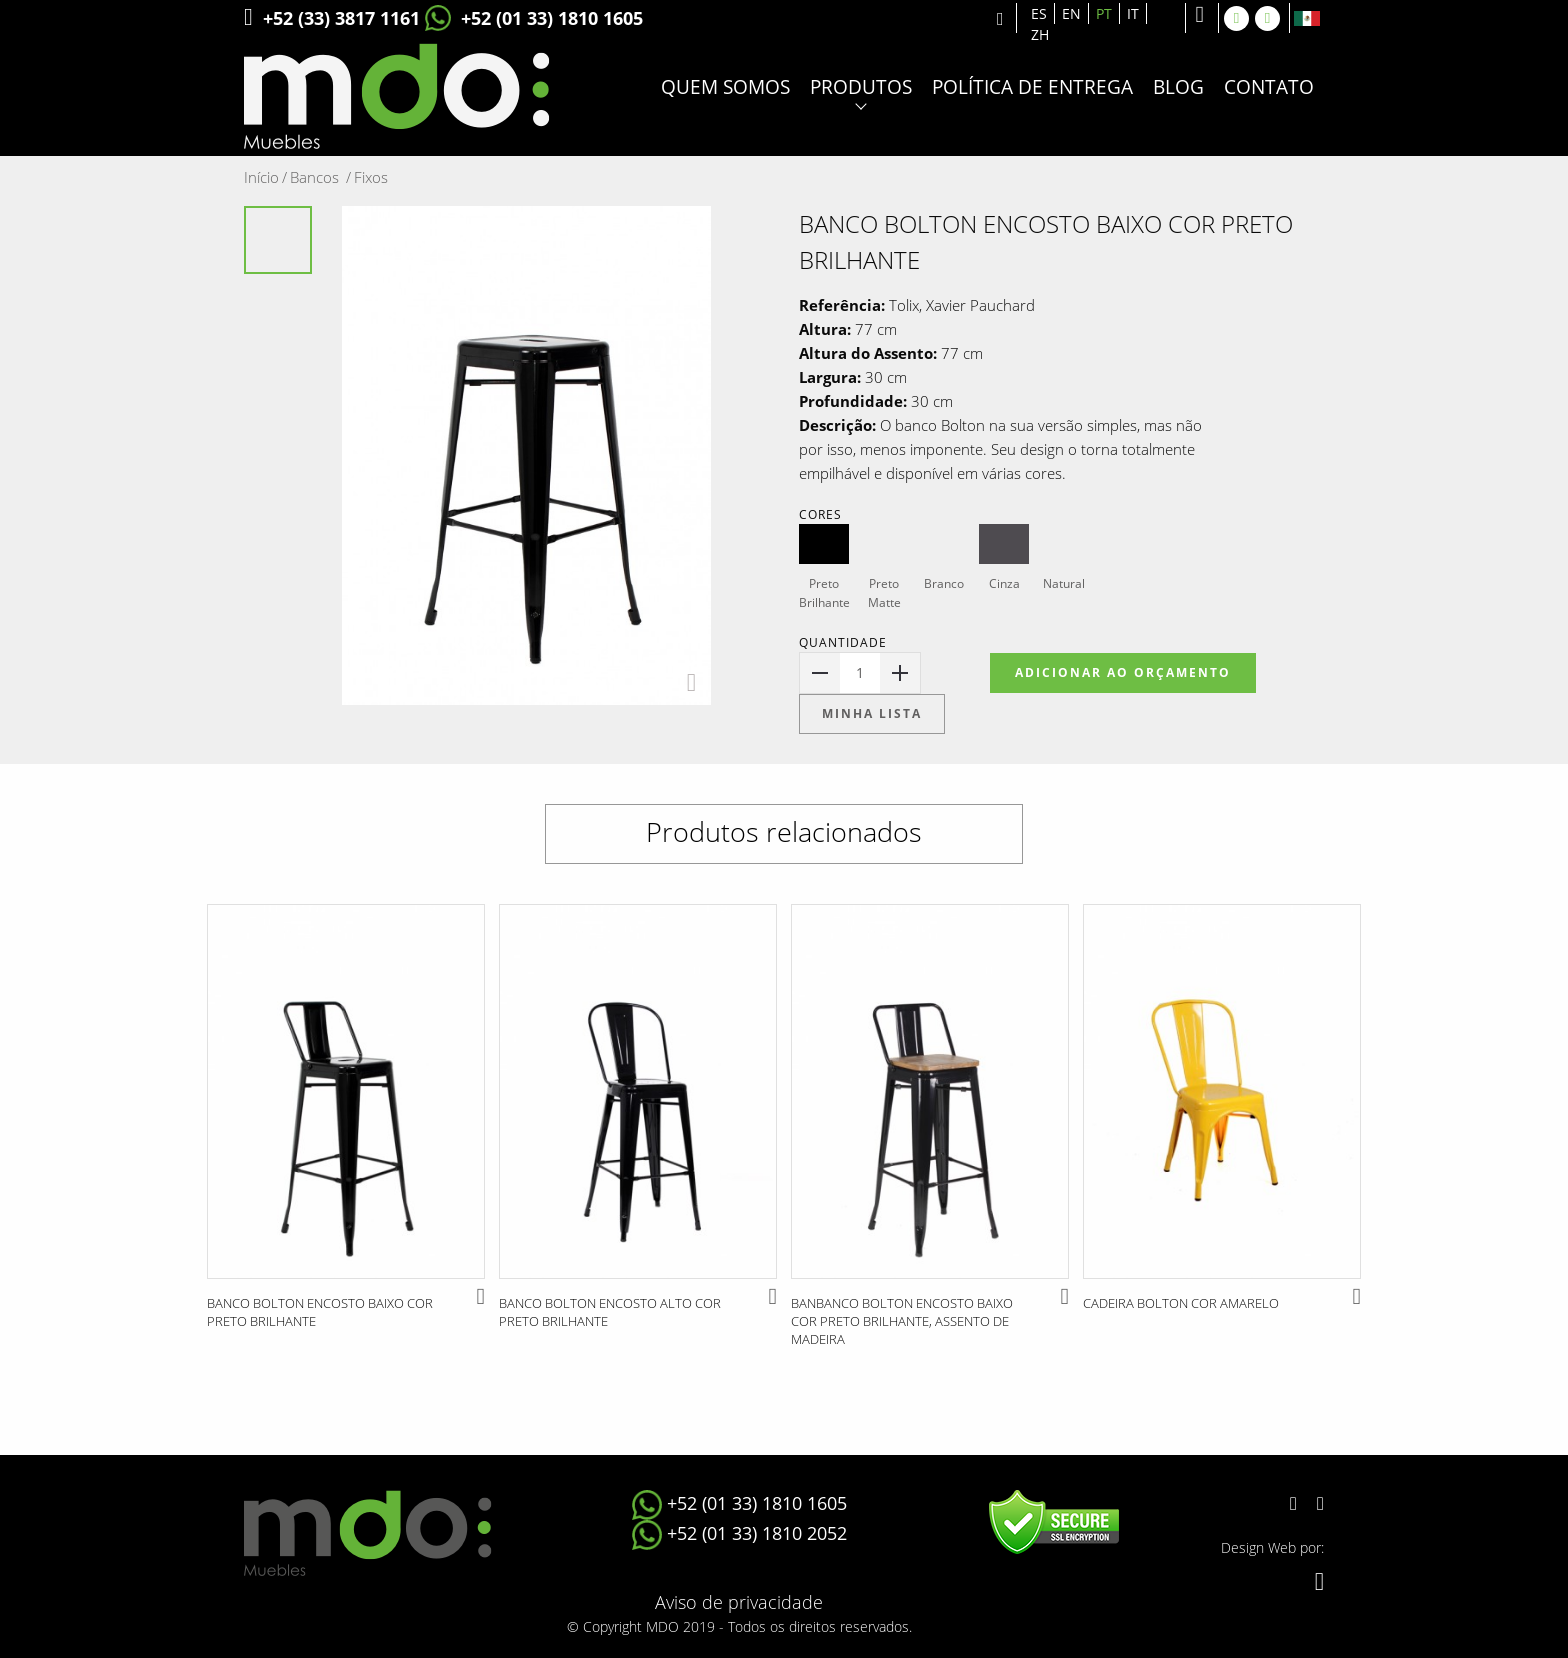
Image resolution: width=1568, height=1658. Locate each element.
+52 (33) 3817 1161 (332, 18)
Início (265, 177)
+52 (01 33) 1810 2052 (739, 1533)
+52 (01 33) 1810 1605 (534, 18)
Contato (1269, 88)
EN (1071, 13)
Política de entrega (1032, 88)
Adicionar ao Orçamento (1123, 672)
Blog (1178, 88)
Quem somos (725, 88)
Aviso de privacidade (739, 1602)
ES (1039, 13)
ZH (1040, 34)
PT (1104, 13)
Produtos (861, 88)
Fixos (371, 177)
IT (1133, 13)
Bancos (320, 177)
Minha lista (872, 713)
